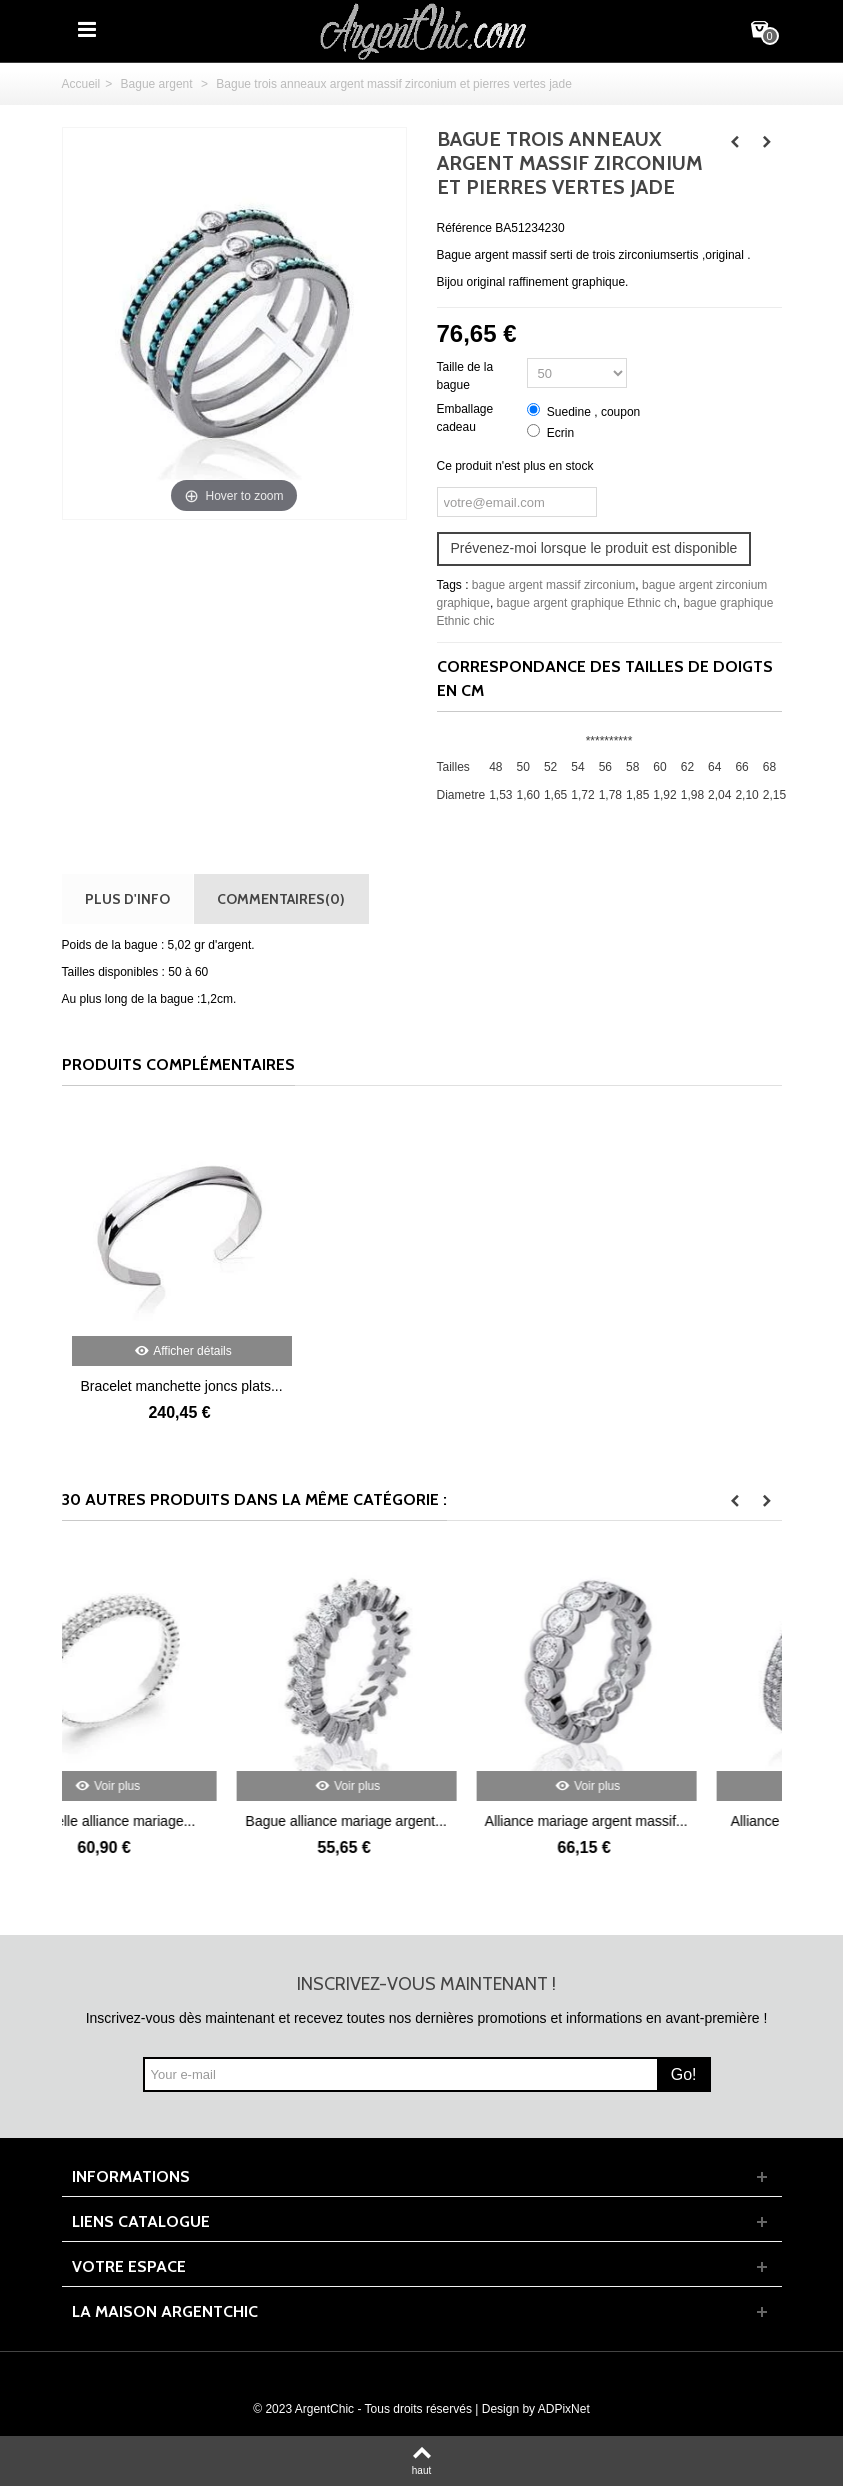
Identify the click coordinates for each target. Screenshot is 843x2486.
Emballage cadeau (465, 418)
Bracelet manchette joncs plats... (181, 1386)
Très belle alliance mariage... (181, 1821)
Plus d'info (127, 898)
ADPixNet (564, 2409)
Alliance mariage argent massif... (661, 1821)
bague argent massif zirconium (553, 585)
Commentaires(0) (281, 898)
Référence (464, 228)
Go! (684, 2074)
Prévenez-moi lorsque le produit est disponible (594, 548)
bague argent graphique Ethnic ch (587, 603)
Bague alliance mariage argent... (421, 1821)
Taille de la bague (465, 376)
